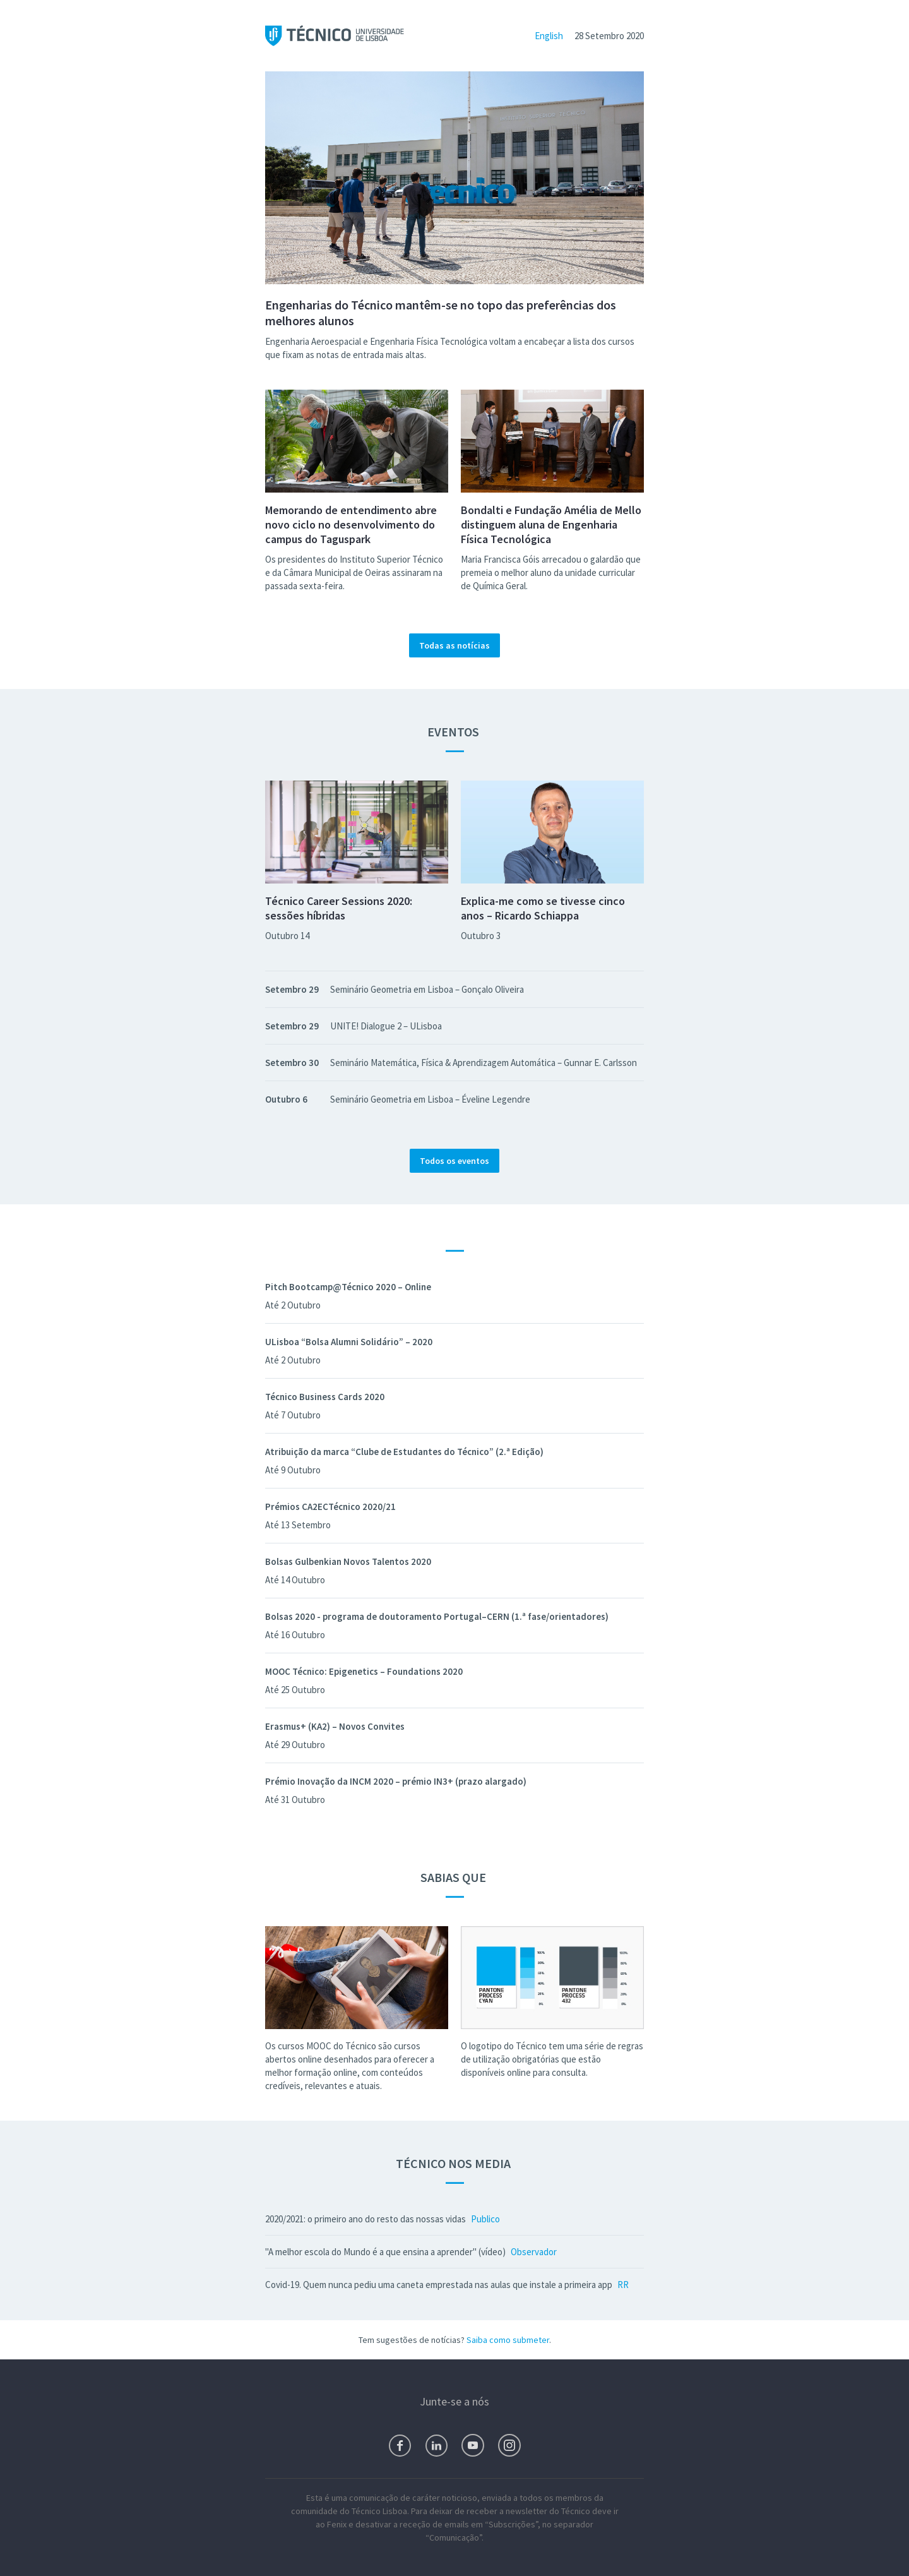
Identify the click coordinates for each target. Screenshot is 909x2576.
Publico (485, 2219)
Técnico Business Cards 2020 (324, 1397)
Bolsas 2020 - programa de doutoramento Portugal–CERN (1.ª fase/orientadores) (437, 1616)
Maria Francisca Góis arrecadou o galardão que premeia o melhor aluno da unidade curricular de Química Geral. (551, 572)
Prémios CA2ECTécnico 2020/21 (330, 1507)
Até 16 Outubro (295, 1635)
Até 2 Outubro (293, 1305)
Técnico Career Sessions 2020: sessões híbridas (338, 908)
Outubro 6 (286, 1099)
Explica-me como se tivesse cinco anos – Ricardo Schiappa (543, 908)
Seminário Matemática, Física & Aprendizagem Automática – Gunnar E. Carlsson (483, 1063)
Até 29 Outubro (295, 1745)
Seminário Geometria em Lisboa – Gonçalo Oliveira (427, 989)
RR (623, 2285)
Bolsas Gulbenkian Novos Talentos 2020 (348, 1561)
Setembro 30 (292, 1063)
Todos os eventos (454, 1160)
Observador (534, 2252)
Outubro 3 (481, 936)
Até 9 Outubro (293, 1470)
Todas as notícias (454, 645)
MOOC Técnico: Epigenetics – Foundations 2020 (364, 1671)
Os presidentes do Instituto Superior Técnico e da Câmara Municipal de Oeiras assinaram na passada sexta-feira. (354, 572)
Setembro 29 (292, 989)
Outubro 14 (287, 936)
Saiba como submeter (507, 2339)
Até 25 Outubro (295, 1690)
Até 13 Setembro (298, 1525)
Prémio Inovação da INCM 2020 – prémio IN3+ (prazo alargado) (395, 1781)
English (549, 36)
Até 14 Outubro (295, 1580)
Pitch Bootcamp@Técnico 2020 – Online (348, 1287)
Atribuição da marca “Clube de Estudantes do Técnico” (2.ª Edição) (404, 1452)
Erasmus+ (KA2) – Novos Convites (335, 1726)
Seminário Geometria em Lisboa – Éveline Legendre (430, 1099)
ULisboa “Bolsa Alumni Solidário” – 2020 (348, 1342)
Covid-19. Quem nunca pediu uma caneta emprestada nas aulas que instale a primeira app (438, 2285)
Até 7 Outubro (293, 1415)
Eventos (454, 732)
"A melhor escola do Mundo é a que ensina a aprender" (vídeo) (385, 2252)
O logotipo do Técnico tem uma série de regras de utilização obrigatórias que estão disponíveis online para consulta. (552, 2059)
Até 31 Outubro (295, 1800)
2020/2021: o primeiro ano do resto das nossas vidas (365, 2219)
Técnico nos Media (454, 2163)
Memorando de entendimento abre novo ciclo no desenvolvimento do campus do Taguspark (351, 524)
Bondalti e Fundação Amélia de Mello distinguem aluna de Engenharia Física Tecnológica (551, 524)
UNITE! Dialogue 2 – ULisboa (386, 1026)
